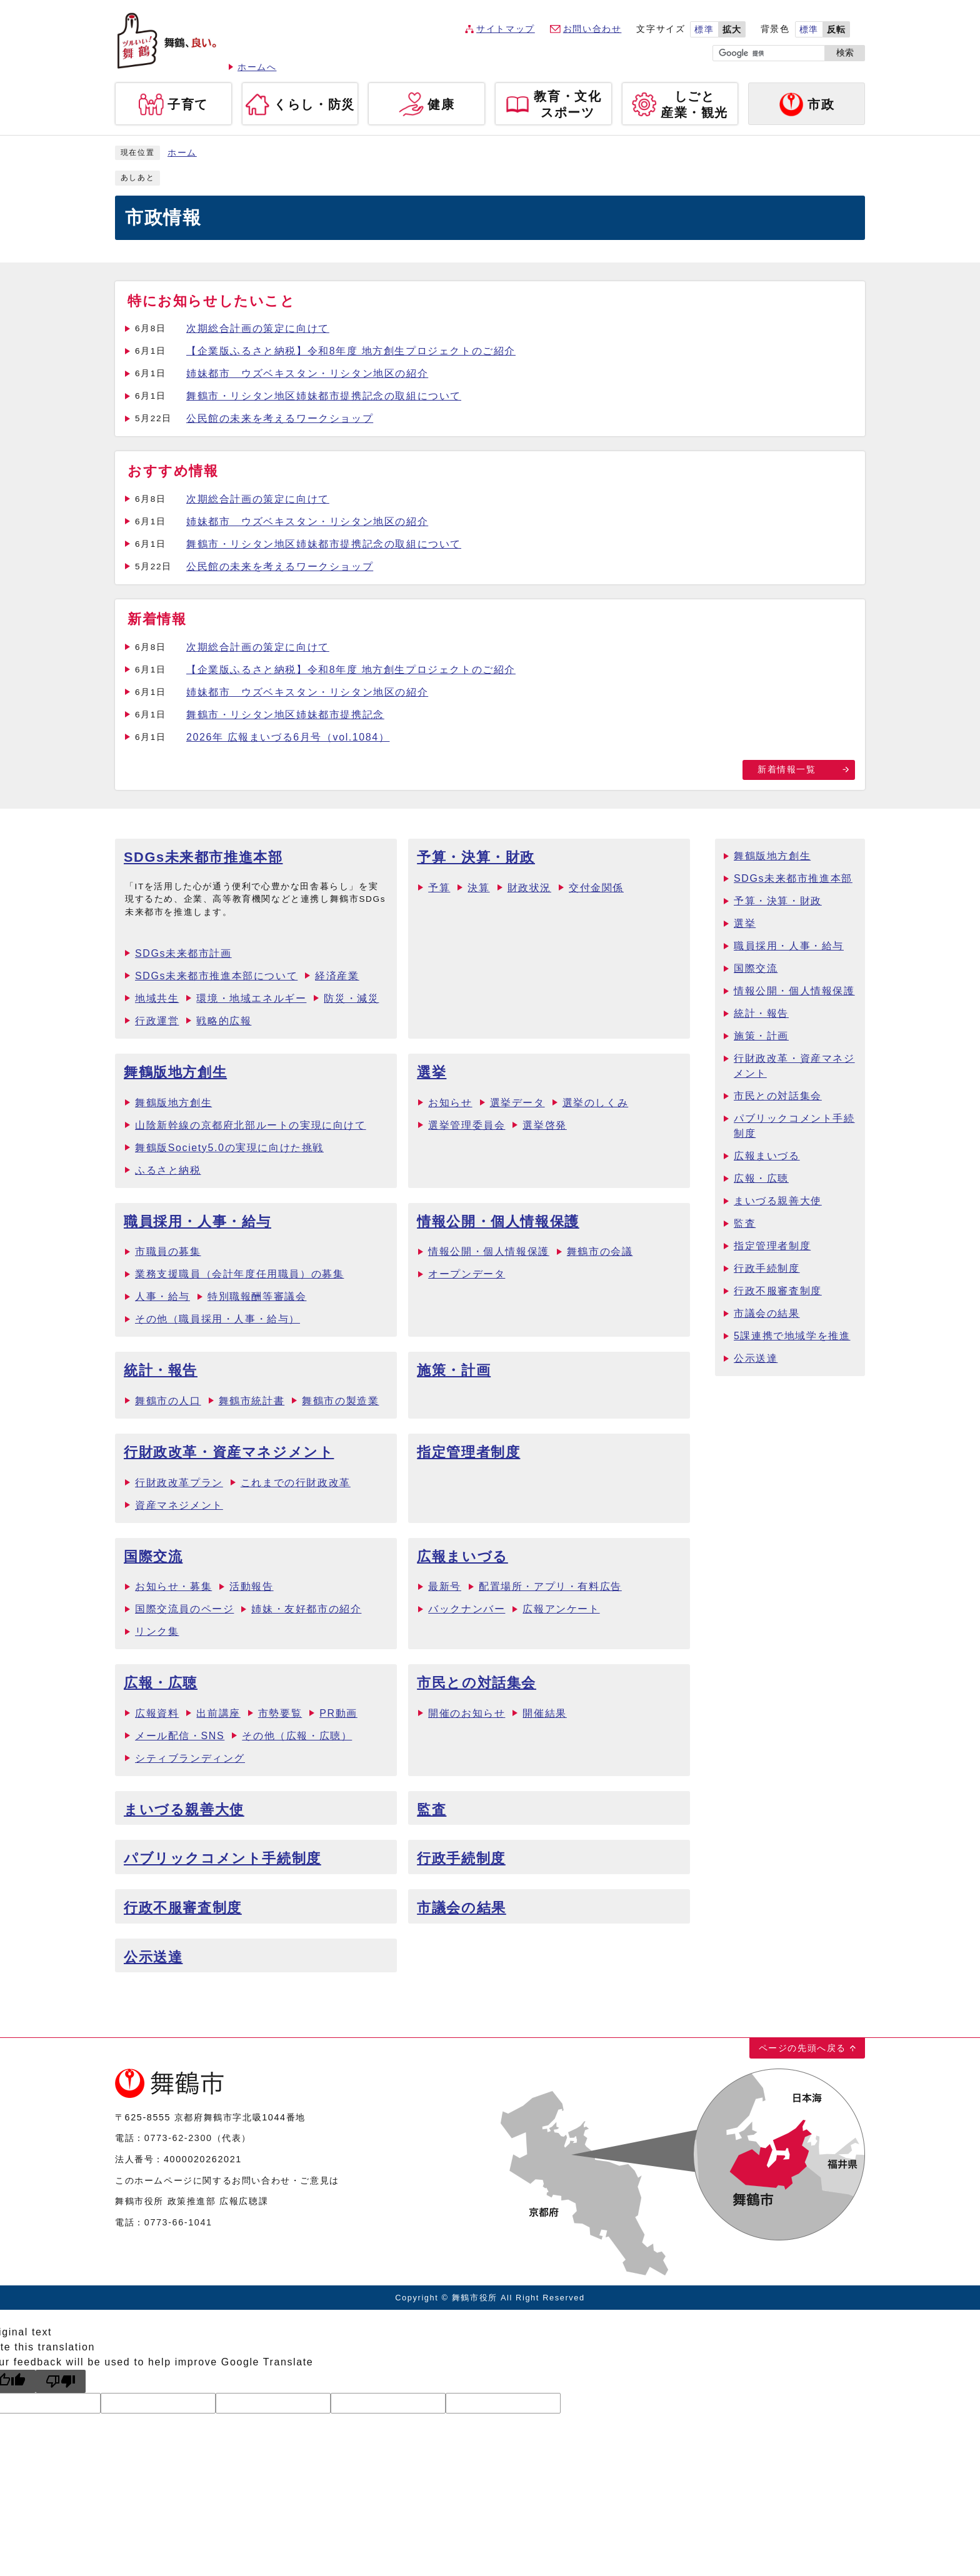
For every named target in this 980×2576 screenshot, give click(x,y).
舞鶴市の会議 (600, 1251)
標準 (704, 29)
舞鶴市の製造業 (340, 1400)
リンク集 (157, 1631)
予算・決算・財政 (476, 857)
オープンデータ (466, 1274)
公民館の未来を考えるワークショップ (279, 418)
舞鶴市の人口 (168, 1400)
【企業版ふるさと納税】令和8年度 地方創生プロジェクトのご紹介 (351, 351)
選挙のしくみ (595, 1102)
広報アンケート (560, 1609)
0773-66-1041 (178, 2222)
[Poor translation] (61, 2381)
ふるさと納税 (168, 1170)
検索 (845, 52)
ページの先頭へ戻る (802, 2048)
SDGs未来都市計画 (183, 953)
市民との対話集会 (476, 1682)
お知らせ (450, 1102)
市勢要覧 (280, 1713)
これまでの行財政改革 (296, 1482)
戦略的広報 (223, 1021)
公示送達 (153, 1957)
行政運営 (157, 1021)
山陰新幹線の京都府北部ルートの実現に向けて (250, 1125)
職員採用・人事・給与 (197, 1221)
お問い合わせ (592, 29)
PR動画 (338, 1713)
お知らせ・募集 (173, 1586)
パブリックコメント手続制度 (222, 1858)
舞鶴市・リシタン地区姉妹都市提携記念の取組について (323, 396)
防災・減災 (351, 998)
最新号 (444, 1586)
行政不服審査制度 (183, 1907)
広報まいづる (462, 1556)
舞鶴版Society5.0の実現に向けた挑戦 (229, 1147)
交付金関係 (596, 887)
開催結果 (544, 1713)
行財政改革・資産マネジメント (229, 1452)
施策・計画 (454, 1370)
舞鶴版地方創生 (175, 1072)
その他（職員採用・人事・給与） (217, 1319)
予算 (439, 887)
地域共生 (157, 998)
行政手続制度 (461, 1858)
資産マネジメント (179, 1505)
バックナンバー (466, 1609)
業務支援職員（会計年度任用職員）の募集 (239, 1274)
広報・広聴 (161, 1682)
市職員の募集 (168, 1251)
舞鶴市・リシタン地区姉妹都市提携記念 (285, 714)
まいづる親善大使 (184, 1809)
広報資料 (157, 1713)
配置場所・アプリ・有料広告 (550, 1586)
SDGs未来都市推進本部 (203, 857)
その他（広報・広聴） (297, 1735)
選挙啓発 (544, 1125)
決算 (478, 887)
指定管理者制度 (468, 1452)
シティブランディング (190, 1758)
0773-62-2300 (178, 2138)
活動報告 (251, 1586)
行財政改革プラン (179, 1482)
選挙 (431, 1072)
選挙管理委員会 (466, 1125)
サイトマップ (505, 29)
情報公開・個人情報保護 (498, 1221)
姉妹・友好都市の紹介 (306, 1609)
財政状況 (529, 887)
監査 (431, 1809)
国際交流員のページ (184, 1609)
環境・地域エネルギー (251, 998)
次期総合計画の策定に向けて (257, 328)
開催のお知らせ (466, 1713)
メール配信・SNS (179, 1735)
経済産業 (337, 976)
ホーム (182, 152)
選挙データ (517, 1102)
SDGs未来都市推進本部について (216, 976)
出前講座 (218, 1713)
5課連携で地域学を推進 (792, 1335)
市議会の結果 (461, 1907)
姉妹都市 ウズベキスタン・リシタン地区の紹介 (307, 373)
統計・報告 (161, 1370)
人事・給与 (162, 1296)
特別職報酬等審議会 (257, 1296)
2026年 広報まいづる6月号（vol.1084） (287, 737)
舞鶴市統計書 (252, 1400)
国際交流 (153, 1556)
